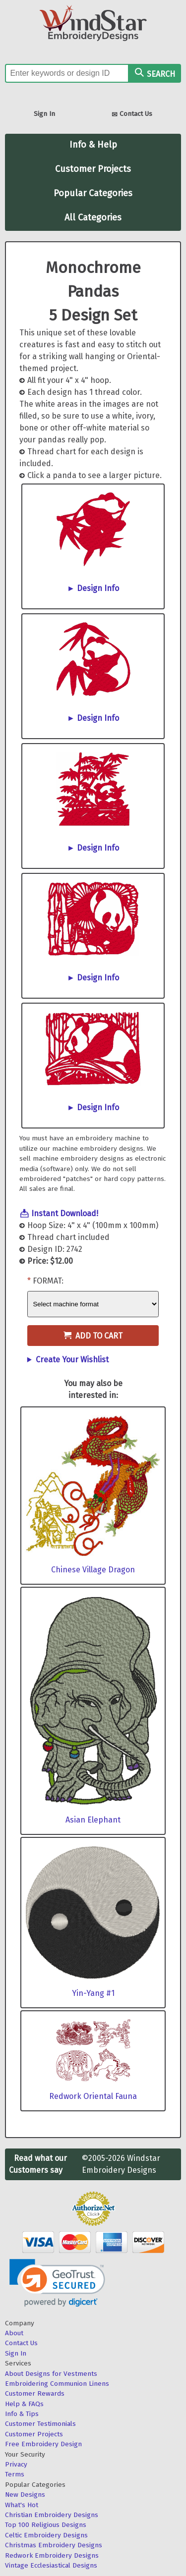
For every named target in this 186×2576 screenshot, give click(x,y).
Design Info (98, 588)
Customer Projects (93, 168)
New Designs (25, 2494)
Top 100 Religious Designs (45, 2525)
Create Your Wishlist (72, 1359)
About (14, 2333)
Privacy (16, 2464)
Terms (14, 2474)
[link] (57, 2283)
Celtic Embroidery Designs (46, 2535)
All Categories (93, 217)
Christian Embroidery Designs (51, 2515)
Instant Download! (64, 1213)
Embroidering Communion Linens (57, 2383)
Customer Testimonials (40, 2423)
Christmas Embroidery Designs (53, 2545)
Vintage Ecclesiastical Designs (51, 2565)
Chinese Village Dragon (93, 1569)
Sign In (44, 113)
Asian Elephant (93, 1820)
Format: (48, 1281)
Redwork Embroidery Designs (52, 2555)
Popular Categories (93, 193)
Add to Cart (93, 1336)
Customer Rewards (34, 2393)
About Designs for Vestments (51, 2373)
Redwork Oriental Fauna (93, 2096)
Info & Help (93, 144)
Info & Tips (22, 2414)
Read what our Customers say (38, 2164)
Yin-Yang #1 (93, 1993)
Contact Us (132, 114)
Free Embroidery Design (43, 2444)
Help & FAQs (24, 2404)
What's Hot (21, 2505)
